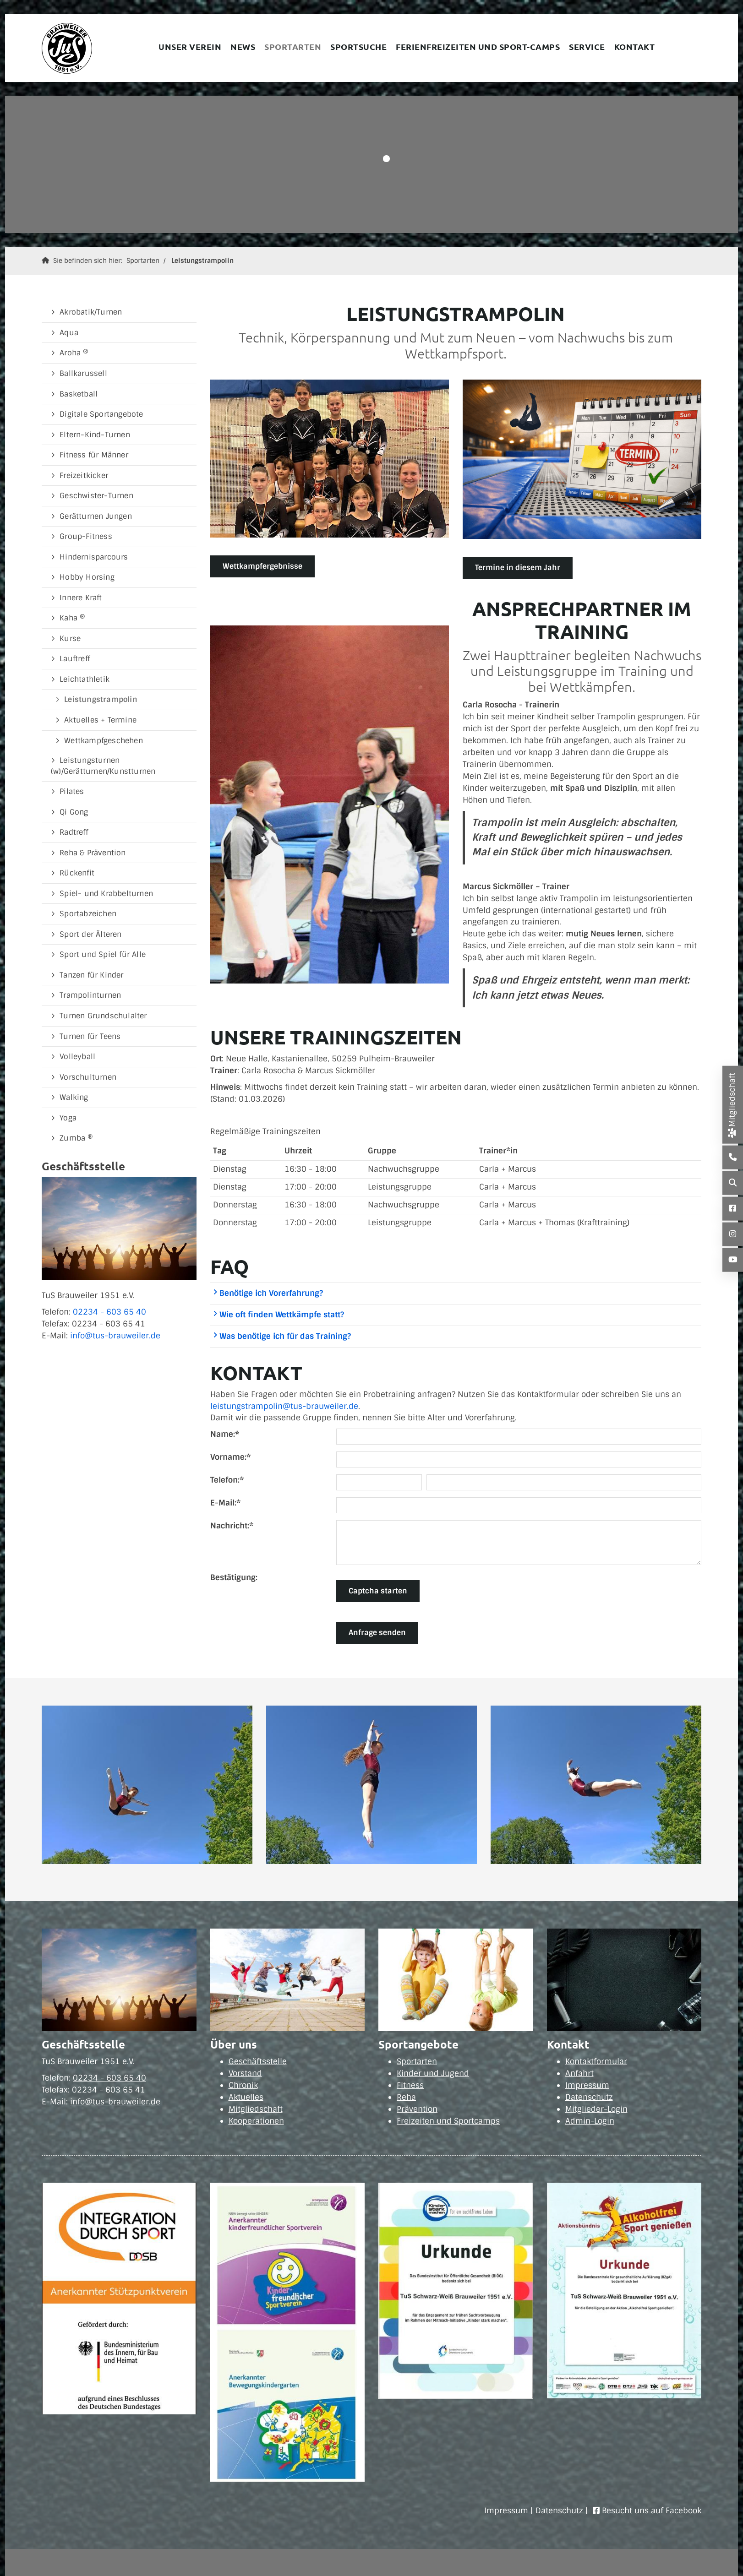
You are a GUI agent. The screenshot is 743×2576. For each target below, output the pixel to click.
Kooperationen (256, 2121)
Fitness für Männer (94, 455)
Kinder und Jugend (433, 2073)
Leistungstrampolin (202, 260)
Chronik (243, 2085)
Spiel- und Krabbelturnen (106, 893)
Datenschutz (589, 2097)
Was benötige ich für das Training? (282, 1336)
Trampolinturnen (90, 995)
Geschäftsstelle (258, 2061)
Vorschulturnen (88, 1077)
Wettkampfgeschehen (103, 740)
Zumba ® (76, 1138)
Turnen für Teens (90, 1036)
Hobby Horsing (87, 577)
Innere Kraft (81, 598)
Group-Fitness (86, 536)
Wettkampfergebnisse (262, 566)
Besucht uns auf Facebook (651, 2510)
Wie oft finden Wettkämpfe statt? (278, 1315)
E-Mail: (225, 1503)
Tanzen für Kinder (91, 975)
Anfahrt (579, 2073)
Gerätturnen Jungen (96, 516)
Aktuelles (246, 2097)
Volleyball (77, 1056)
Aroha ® (74, 353)
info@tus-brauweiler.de (115, 1336)
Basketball (79, 394)
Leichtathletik (84, 679)
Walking (74, 1097)
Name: (224, 1434)
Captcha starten (378, 1591)
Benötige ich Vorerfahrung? (268, 1293)
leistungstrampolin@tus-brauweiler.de (284, 1406)
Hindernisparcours (94, 557)
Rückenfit (77, 873)
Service (587, 46)
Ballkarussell (83, 373)
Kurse (70, 638)
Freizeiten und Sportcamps (448, 2121)
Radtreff (74, 832)
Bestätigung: (233, 1577)
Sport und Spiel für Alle (103, 954)
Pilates (72, 791)
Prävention (417, 2109)
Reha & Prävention (93, 853)
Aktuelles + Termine (100, 720)
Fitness (410, 2085)
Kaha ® (72, 618)
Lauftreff (75, 658)
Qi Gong (74, 812)
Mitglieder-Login (596, 2109)
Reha (406, 2097)
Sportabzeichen (88, 913)
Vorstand (245, 2073)
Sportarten (292, 46)
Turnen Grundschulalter (103, 1016)
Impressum (587, 2085)
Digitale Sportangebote (101, 414)
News (242, 46)
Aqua (69, 332)
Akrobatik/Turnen (91, 312)
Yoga (68, 1118)
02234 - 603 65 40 (109, 1312)
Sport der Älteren (90, 934)
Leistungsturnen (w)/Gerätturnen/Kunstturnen (103, 765)
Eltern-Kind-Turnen (95, 435)
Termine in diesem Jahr (517, 567)
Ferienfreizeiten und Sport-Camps (478, 46)
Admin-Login (589, 2121)
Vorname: (230, 1457)
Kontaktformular (596, 2061)
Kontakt (634, 46)
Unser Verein (189, 46)
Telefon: (227, 1480)
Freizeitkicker (84, 475)
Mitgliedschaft (256, 2109)
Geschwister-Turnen (96, 495)
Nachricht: (231, 1526)
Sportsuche (358, 46)
